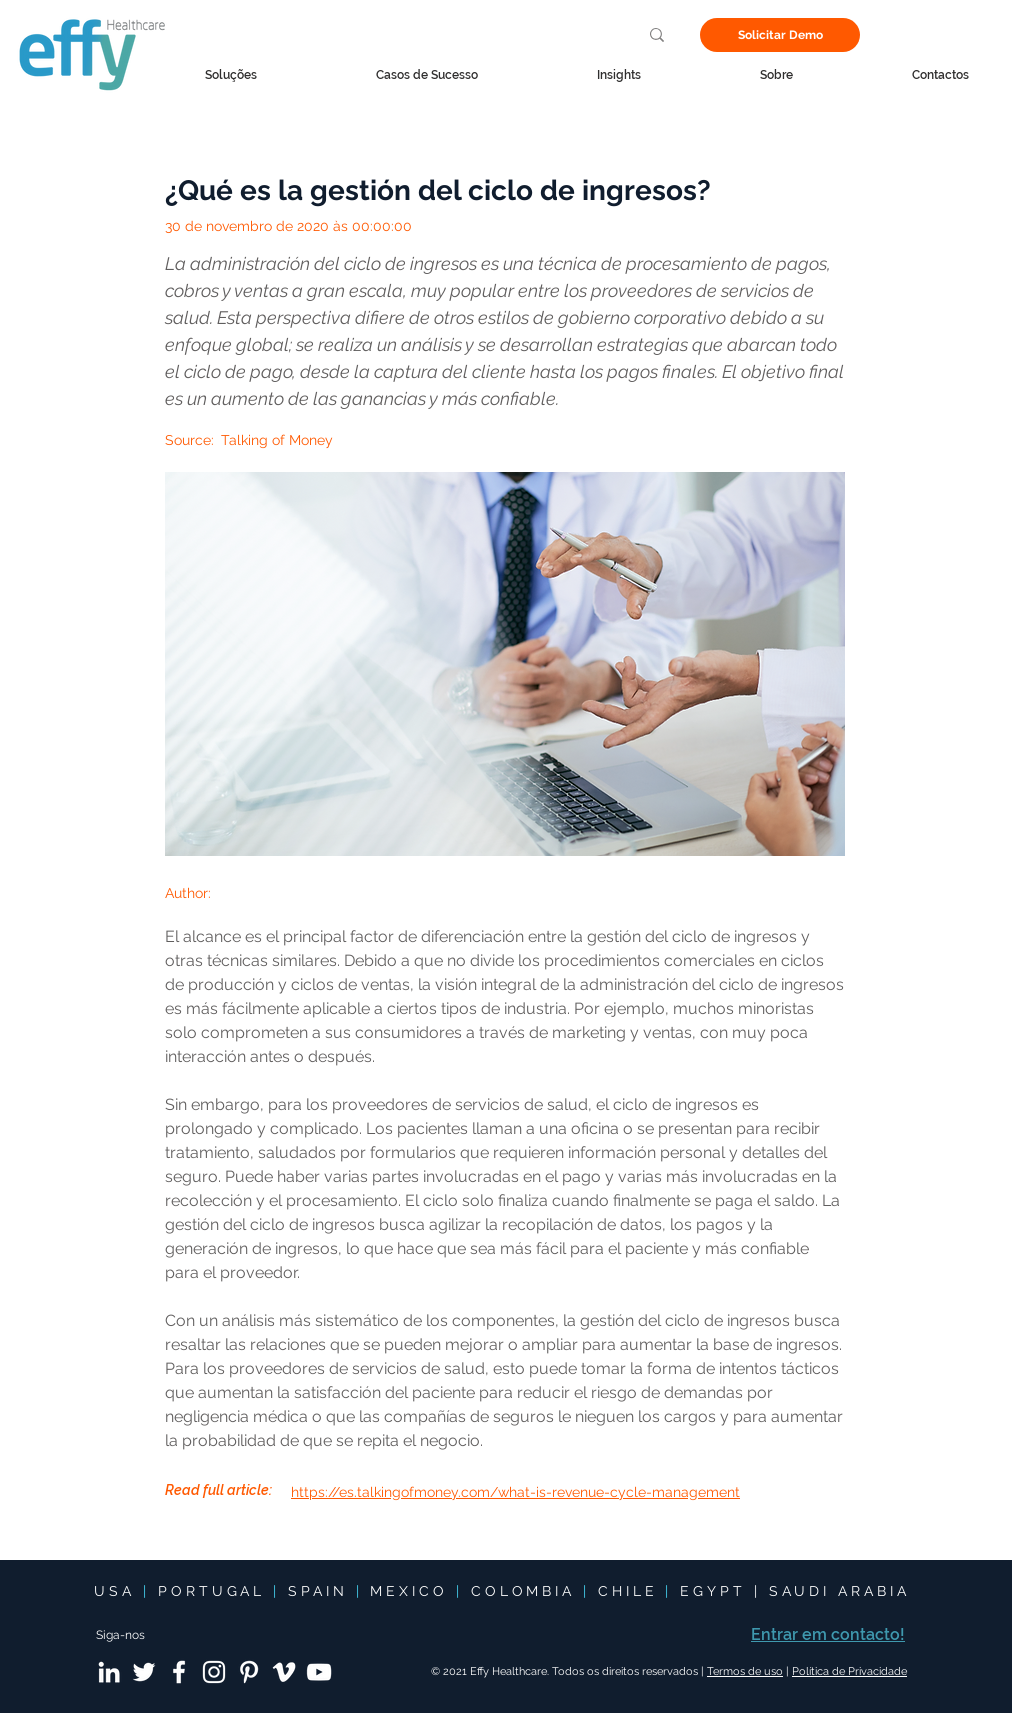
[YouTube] (319, 1672)
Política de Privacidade (849, 1671)
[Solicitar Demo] (780, 35)
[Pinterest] (249, 1672)
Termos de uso (745, 1671)
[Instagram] (214, 1672)
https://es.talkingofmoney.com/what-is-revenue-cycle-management (515, 1492)
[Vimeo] (284, 1672)
